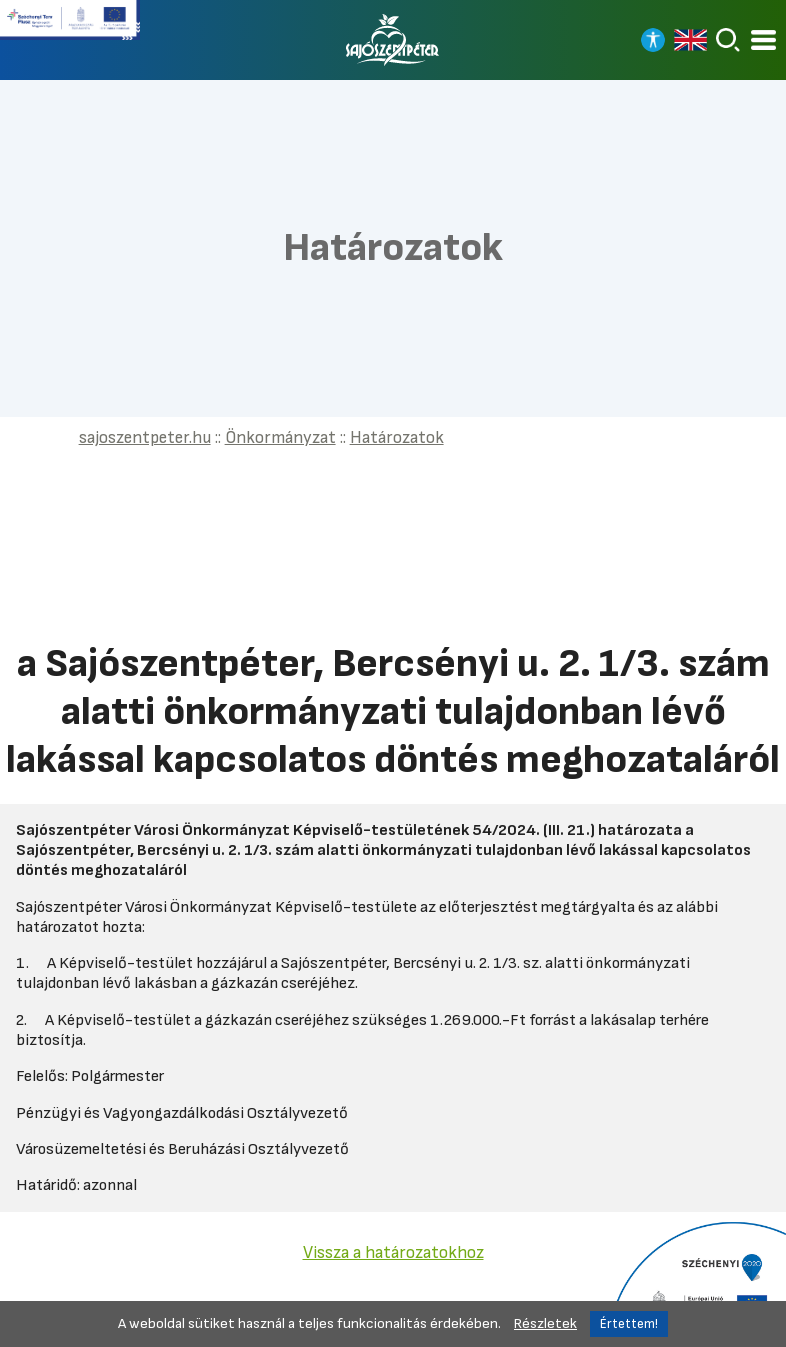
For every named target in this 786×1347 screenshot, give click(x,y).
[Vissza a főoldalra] (393, 40)
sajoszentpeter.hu (145, 437)
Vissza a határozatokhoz (393, 1252)
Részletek (545, 1323)
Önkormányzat (280, 437)
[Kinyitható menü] (763, 40)
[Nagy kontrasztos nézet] (653, 40)
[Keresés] (728, 40)
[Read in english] (690, 40)
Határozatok (397, 437)
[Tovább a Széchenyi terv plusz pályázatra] (70, 28)
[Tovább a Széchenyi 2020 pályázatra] (695, 1283)
